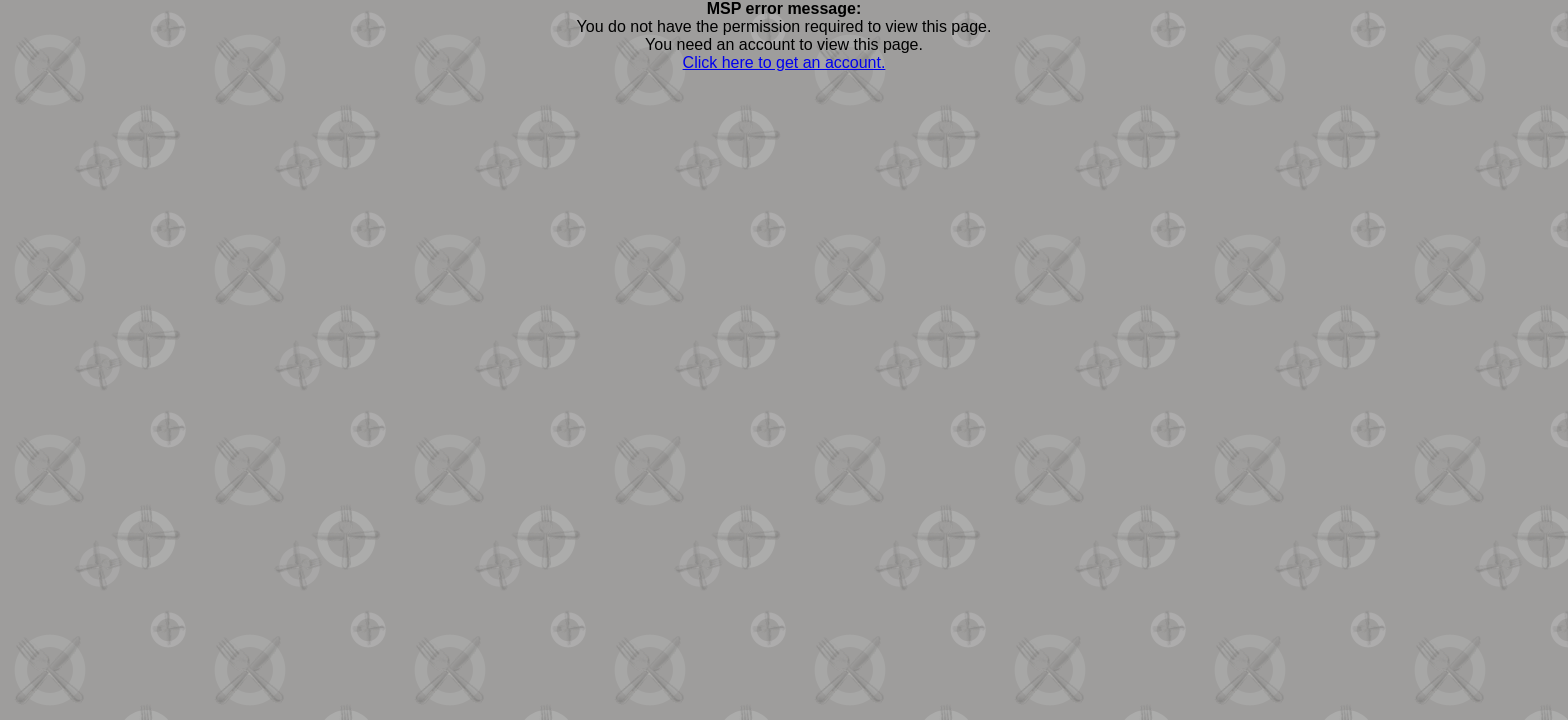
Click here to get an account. (784, 62)
